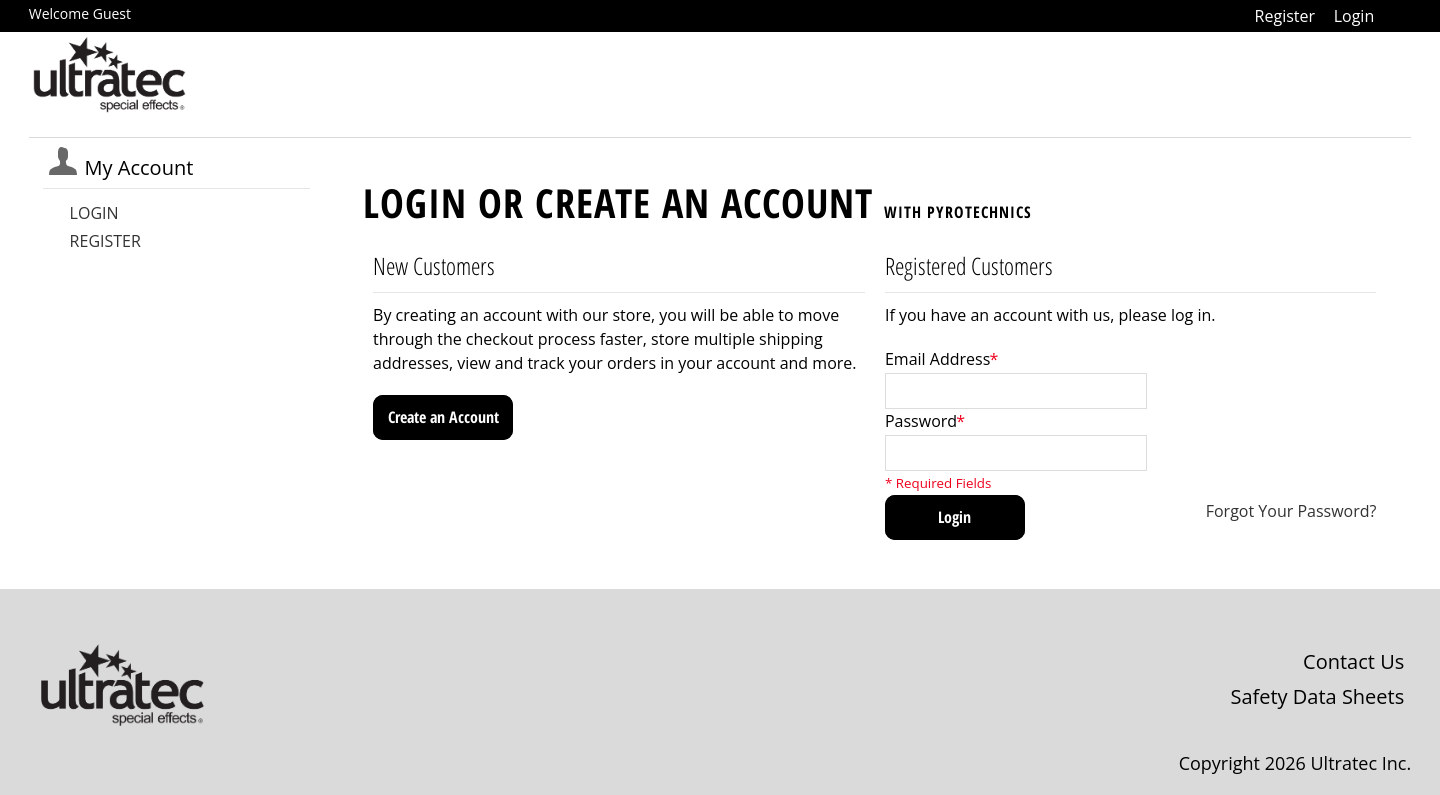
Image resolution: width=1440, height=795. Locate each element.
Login (1354, 16)
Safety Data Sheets (1317, 696)
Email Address (937, 359)
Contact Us (1353, 661)
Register (1285, 16)
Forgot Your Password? (1291, 511)
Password (921, 421)
